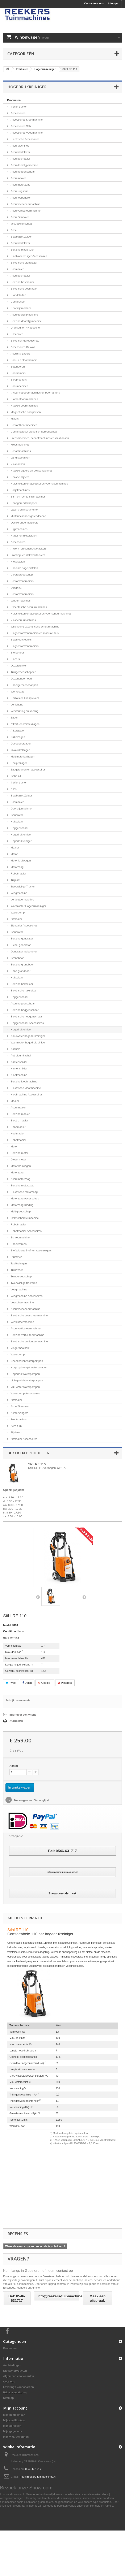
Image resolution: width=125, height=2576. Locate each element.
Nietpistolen (17, 561)
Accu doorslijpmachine (24, 165)
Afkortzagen (17, 730)
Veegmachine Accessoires (26, 1296)
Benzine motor (19, 1153)
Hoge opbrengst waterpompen (28, 1367)
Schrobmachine (20, 1237)
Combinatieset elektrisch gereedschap (33, 431)
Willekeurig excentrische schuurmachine (34, 626)
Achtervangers (19, 1413)
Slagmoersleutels (21, 639)
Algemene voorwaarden (18, 2376)
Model (7, 1625)
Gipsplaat (16, 587)
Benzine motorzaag (22, 1185)
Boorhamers (17, 373)
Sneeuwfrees (18, 1244)
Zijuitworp (16, 1432)
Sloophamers (18, 379)
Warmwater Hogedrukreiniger (28, 906)
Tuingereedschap (21, 1276)
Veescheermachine (22, 1302)
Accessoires (17, 113)
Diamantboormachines (24, 399)
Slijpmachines (19, 529)
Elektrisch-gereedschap (24, 340)
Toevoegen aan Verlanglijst (31, 1800)
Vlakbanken (17, 464)
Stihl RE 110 (37, 1464)
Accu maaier (18, 178)
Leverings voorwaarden (18, 2387)
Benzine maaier (20, 1114)
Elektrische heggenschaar (26, 1016)
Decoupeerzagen (21, 743)
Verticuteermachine (22, 899)
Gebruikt (15, 776)
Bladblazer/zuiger (21, 236)
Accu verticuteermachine (25, 210)
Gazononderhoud (21, 678)
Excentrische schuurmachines (28, 607)
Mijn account (15, 2408)
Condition (9, 1631)
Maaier (14, 847)
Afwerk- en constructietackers (28, 548)
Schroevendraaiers (22, 581)
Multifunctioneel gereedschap (28, 516)
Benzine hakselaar (21, 984)
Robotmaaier (18, 873)
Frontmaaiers (18, 1419)
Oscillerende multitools (24, 522)
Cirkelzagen (17, 737)
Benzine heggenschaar (24, 1010)
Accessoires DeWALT (23, 347)
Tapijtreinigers (19, 1263)
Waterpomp (17, 912)
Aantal (13, 1765)
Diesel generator (20, 945)
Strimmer (16, 1257)
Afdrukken (16, 1721)
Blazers (15, 659)
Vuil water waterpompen (25, 1387)
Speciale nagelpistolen (24, 568)
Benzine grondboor (22, 964)
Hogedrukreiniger (44, 69)
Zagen (14, 717)
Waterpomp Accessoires (25, 1393)
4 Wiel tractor (18, 106)
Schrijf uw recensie (17, 1700)
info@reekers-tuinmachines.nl (38, 2476)
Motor (14, 854)
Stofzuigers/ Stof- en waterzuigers (31, 1250)
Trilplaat (15, 880)
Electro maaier (19, 1120)
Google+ (45, 1682)
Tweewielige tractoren (23, 1283)
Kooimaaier (17, 1133)
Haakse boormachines (24, 405)
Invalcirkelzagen (20, 750)
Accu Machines (19, 145)
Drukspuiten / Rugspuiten (25, 327)
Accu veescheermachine (25, 204)
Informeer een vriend (23, 1714)
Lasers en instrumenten (24, 509)
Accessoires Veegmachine (26, 132)
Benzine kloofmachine (23, 1081)
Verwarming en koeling (24, 711)
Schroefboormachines (23, 425)
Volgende (84, 1597)
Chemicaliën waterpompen (26, 1361)
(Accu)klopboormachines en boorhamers (35, 392)
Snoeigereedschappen (24, 685)
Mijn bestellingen (14, 2414)
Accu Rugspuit (19, 191)
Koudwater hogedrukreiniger (27, 1036)
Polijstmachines (20, 490)
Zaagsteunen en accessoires (28, 769)
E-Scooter (16, 334)
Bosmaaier (17, 269)
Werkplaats (17, 691)
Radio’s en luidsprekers (24, 698)
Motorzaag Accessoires (24, 1198)
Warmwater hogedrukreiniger (28, 1042)
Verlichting (16, 704)
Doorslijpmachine (21, 308)
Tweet (11, 1682)
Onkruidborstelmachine (24, 1218)
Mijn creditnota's (14, 2420)
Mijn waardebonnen (16, 2436)
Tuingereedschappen (23, 672)
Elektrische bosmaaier (24, 288)
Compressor (17, 301)
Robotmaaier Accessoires (26, 1231)
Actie (13, 230)
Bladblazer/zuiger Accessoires (28, 256)
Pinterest (65, 1682)
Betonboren (17, 366)
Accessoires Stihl (21, 126)
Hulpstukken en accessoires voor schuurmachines (40, 613)
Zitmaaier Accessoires (23, 925)
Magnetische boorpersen (25, 412)
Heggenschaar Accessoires (27, 1023)
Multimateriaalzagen (22, 756)
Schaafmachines (20, 451)
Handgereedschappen (24, 503)
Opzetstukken (18, 665)
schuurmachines (20, 600)
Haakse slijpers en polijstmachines (31, 470)
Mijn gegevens (12, 2431)
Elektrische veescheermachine (29, 1315)
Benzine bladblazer (22, 249)
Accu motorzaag (20, 184)
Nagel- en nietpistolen (23, 535)
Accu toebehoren (20, 197)
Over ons (9, 2381)
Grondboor (17, 958)
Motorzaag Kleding (21, 1205)
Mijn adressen (12, 2425)
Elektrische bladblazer (23, 262)
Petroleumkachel (20, 1055)
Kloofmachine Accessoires (26, 1094)
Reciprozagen (19, 763)
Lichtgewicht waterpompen (26, 1380)
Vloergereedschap (21, 574)
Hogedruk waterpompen (25, 1374)
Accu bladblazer (20, 152)
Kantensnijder (18, 1062)
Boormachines (19, 386)
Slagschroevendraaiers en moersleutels (34, 633)
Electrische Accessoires (24, 139)
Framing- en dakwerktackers (27, 555)
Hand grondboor (20, 971)
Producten (22, 69)
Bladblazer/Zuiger (21, 795)
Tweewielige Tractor (22, 886)
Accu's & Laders (20, 353)
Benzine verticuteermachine (27, 1335)
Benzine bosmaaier (22, 282)
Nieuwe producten (15, 2370)
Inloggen (113, 3)
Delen (27, 1682)
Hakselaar (16, 821)
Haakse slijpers (19, 477)
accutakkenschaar (21, 223)
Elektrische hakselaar (23, 990)
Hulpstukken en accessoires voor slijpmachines (39, 483)
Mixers (14, 418)
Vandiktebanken (20, 457)
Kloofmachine (18, 1075)
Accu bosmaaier (20, 158)
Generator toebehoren (24, 951)
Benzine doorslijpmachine (26, 321)
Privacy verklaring (15, 2392)
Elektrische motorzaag (24, 1192)
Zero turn (16, 1426)
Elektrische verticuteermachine (29, 1341)
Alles (13, 789)
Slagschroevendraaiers (24, 646)
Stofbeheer (17, 652)
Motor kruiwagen (20, 860)
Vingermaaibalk (19, 1348)
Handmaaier (17, 1127)
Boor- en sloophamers (24, 360)
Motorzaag (17, 867)
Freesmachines (19, 444)
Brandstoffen (18, 295)
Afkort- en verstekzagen (24, 724)
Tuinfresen (17, 1270)
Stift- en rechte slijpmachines (28, 496)
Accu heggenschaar (22, 171)
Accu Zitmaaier (19, 217)
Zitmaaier (16, 919)
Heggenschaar (19, 828)
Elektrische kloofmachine (25, 1088)
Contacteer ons (94, 3)
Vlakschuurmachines (23, 620)
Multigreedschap (20, 1211)
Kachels (15, 1049)
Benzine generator (21, 938)
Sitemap (8, 2397)
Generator (16, 815)
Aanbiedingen (12, 2365)
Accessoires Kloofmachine (26, 119)
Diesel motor (18, 1159)
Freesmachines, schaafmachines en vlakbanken (39, 438)
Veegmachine (18, 893)
